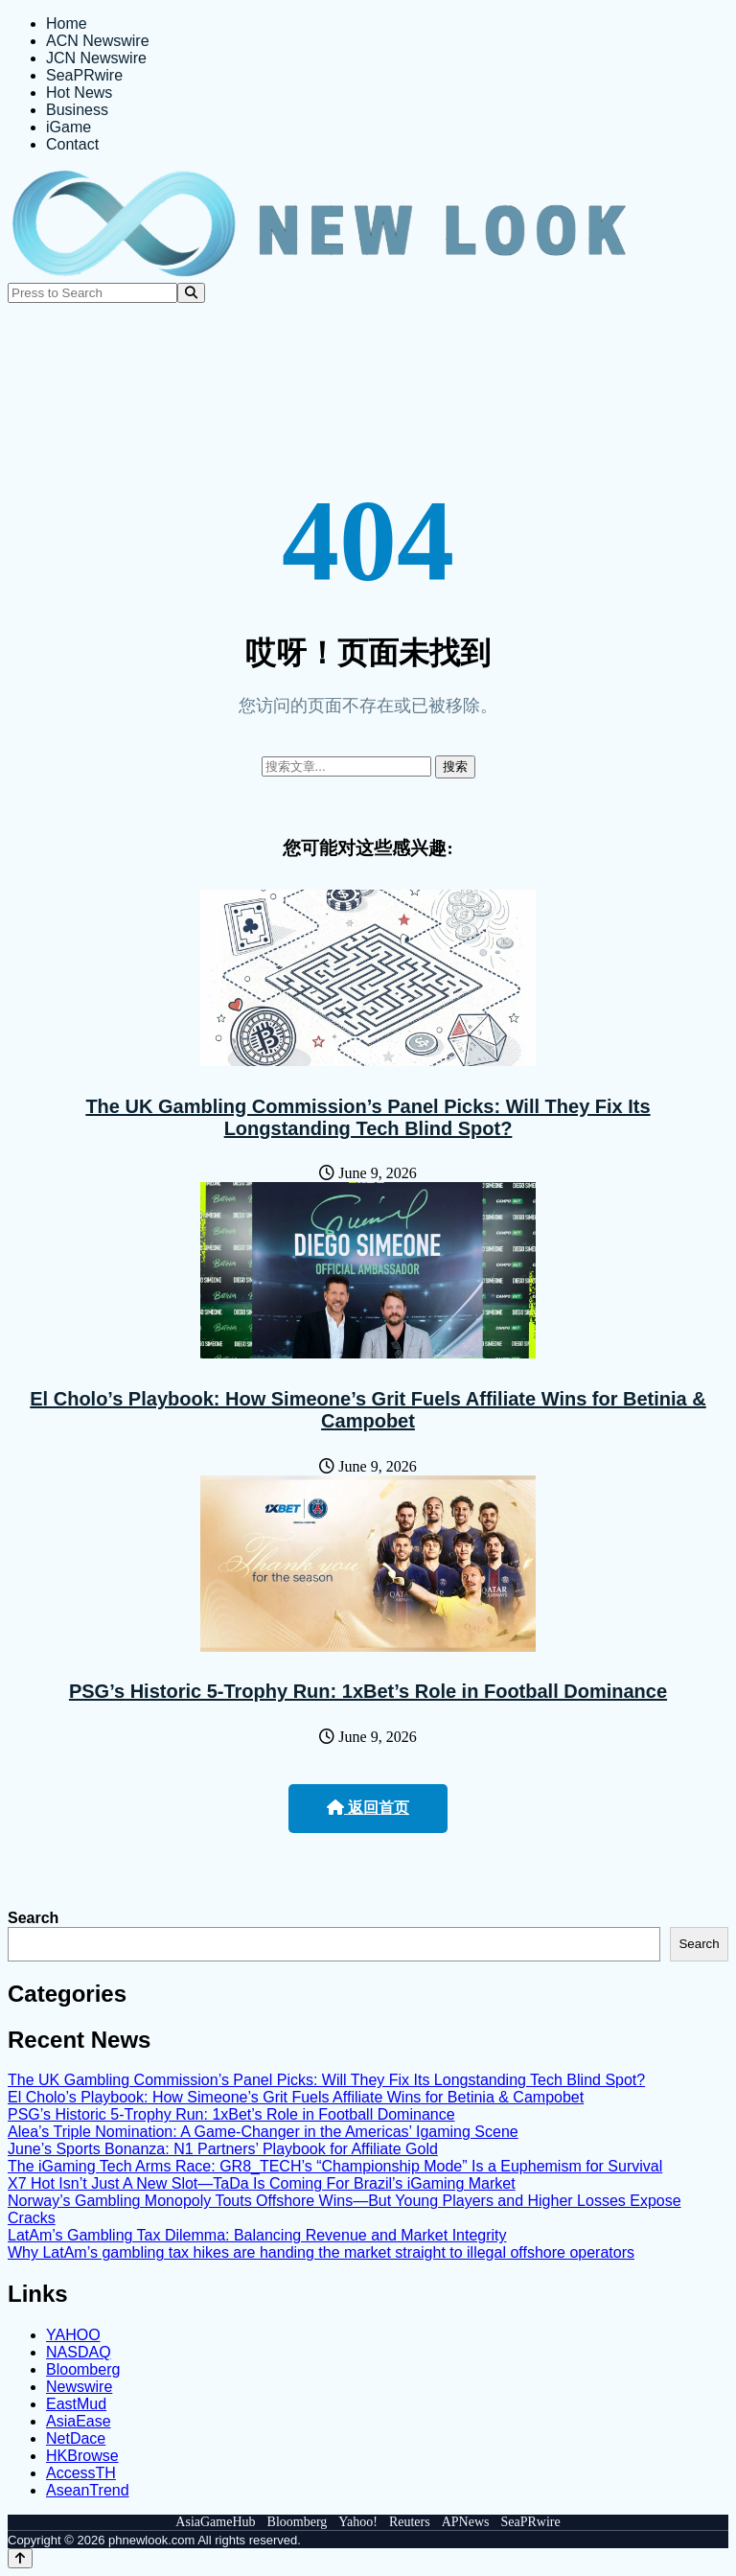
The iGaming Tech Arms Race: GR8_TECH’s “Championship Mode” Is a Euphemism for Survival (335, 2166)
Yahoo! (358, 2522)
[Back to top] (20, 2558)
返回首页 (368, 1807)
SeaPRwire (84, 75)
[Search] (191, 293)
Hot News (79, 92)
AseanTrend (87, 2490)
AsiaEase (78, 2421)
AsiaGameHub (215, 2522)
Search (33, 1918)
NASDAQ (78, 2352)
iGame (68, 127)
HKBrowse (82, 2456)
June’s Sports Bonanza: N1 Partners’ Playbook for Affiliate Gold (223, 2149)
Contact (72, 144)
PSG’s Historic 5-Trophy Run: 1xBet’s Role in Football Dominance (368, 1691)
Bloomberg (83, 2369)
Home (66, 23)
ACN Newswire (98, 41)
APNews (466, 2522)
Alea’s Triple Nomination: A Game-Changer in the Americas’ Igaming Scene (263, 2131)
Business (77, 110)
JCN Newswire (96, 58)
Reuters (409, 2522)
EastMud (76, 2404)
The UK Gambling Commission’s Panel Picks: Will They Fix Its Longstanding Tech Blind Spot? (367, 1117)
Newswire (79, 2387)
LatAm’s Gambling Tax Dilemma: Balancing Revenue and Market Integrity (257, 2235)
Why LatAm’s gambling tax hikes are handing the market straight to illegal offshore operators (321, 2252)
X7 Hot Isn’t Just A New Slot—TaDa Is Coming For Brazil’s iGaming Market (262, 2183)
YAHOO (73, 2335)
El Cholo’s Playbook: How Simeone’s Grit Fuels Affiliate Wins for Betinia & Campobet (367, 1409)
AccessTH (81, 2473)
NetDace (75, 2438)
